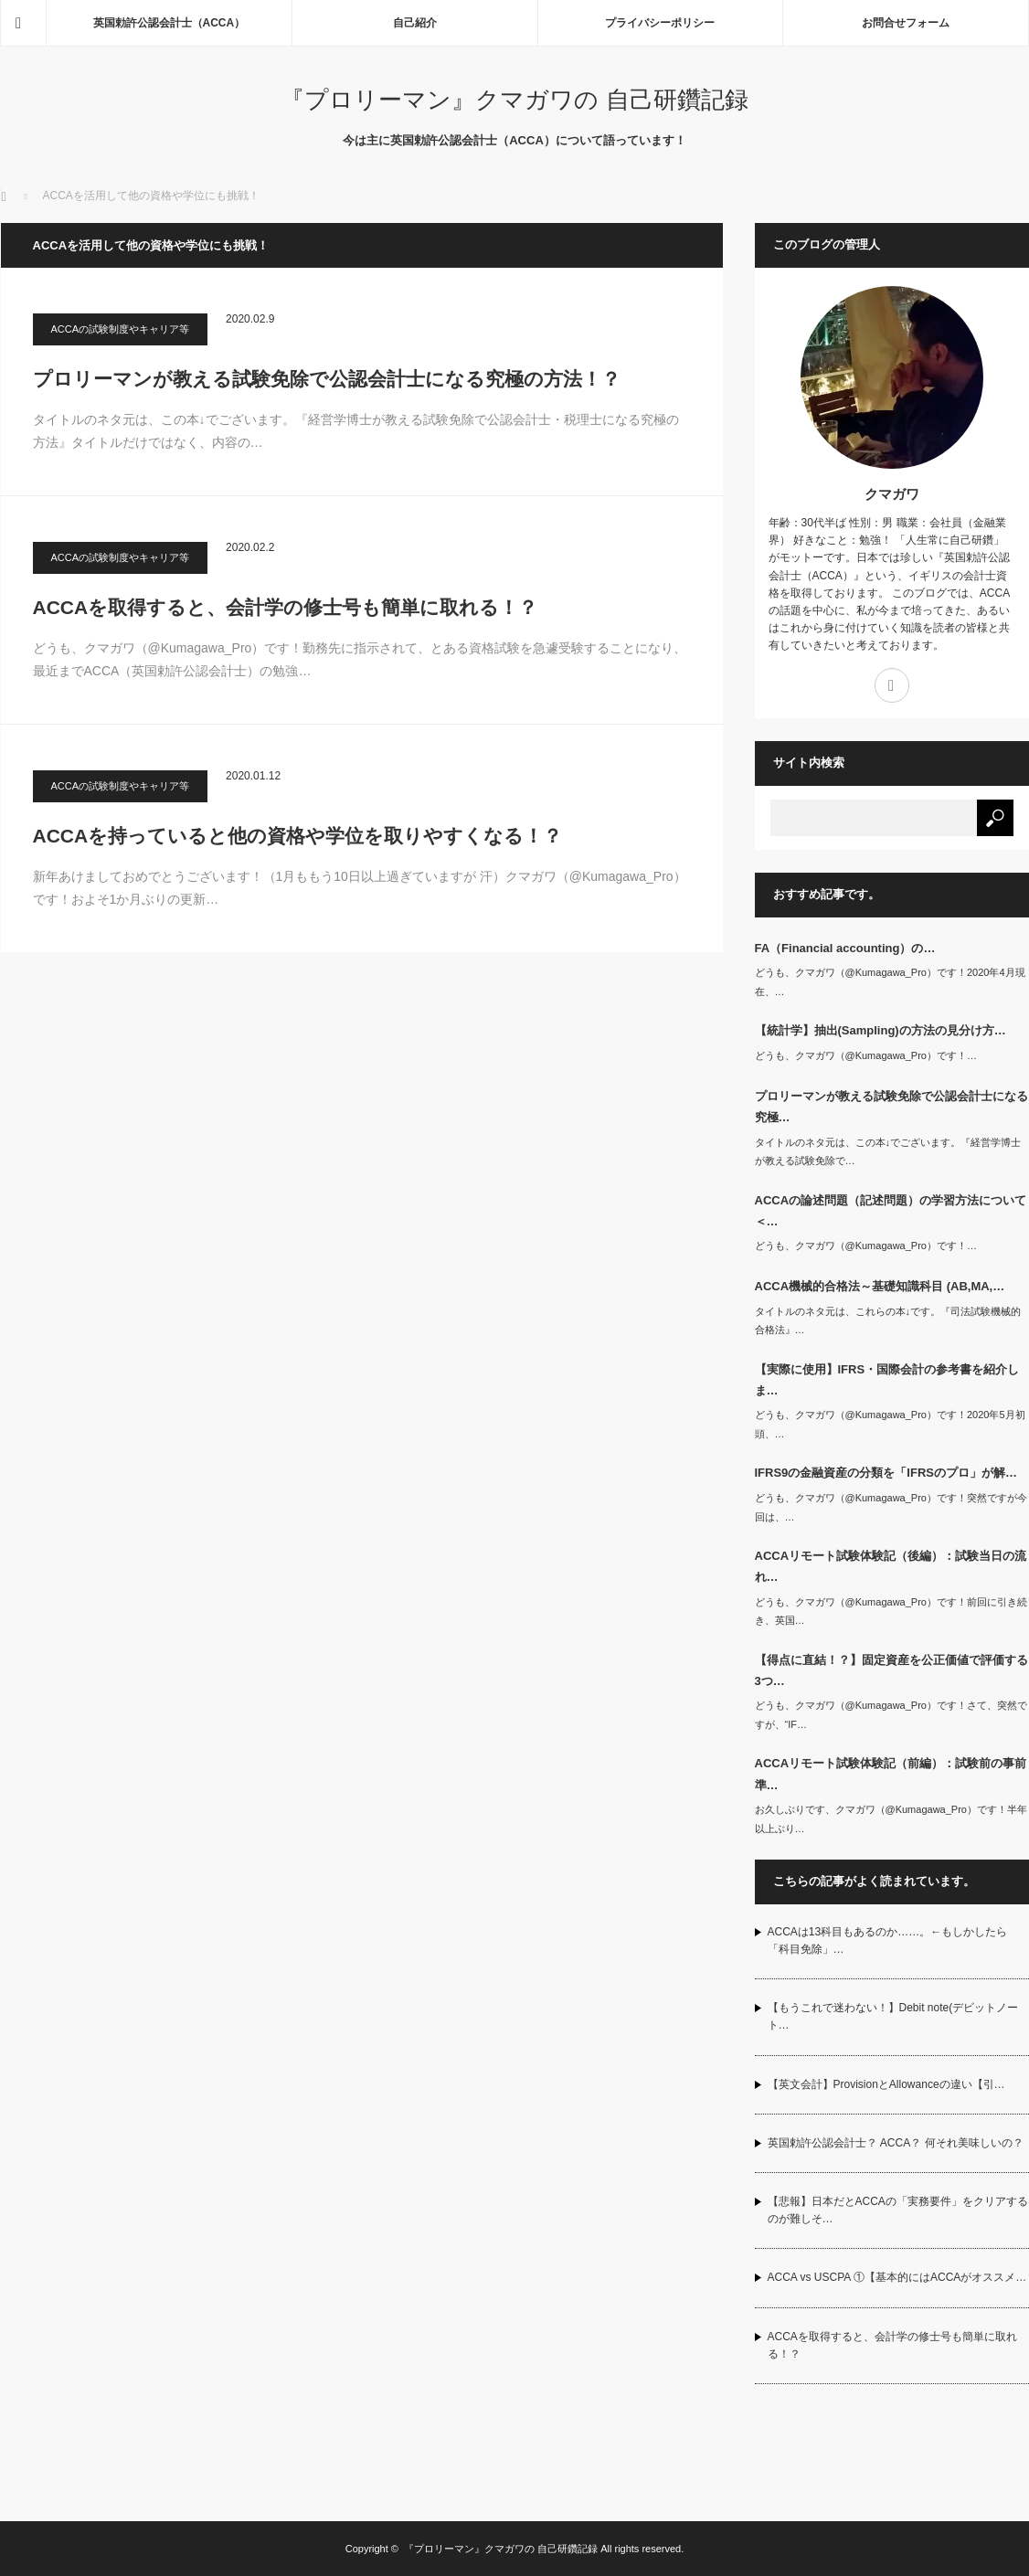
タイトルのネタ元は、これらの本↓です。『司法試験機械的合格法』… (888, 1321)
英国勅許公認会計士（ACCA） (169, 22)
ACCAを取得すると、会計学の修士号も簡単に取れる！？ (285, 607)
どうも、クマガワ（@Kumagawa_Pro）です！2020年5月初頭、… (890, 1424)
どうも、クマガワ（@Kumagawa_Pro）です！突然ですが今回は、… (891, 1507)
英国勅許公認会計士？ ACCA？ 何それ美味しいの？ (896, 2142)
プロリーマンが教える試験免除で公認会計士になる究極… (891, 1106)
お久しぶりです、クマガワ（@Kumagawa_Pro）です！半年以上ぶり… (891, 1819)
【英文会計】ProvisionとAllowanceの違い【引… (886, 2084)
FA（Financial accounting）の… (845, 948)
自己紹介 (415, 22)
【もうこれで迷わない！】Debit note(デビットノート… (893, 2016)
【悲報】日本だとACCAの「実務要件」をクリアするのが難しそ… (898, 2210)
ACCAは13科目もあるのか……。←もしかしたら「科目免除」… (888, 1940)
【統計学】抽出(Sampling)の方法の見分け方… (880, 1030)
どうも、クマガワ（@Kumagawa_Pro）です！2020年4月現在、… (890, 982)
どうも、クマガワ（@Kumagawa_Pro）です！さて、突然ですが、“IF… (891, 1715)
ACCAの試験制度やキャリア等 (120, 328)
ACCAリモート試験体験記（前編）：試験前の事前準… (891, 1773)
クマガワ (892, 494)
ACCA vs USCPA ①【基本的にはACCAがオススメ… (897, 2277)
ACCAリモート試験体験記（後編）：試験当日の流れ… (891, 1566)
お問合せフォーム (905, 22)
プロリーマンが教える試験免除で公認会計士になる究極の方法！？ (327, 378)
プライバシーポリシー (660, 22)
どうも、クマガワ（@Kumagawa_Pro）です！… (866, 1055)
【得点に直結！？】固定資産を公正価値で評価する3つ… (891, 1670)
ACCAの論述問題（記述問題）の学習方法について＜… (891, 1210)
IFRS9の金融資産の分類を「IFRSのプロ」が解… (886, 1472)
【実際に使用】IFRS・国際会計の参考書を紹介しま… (887, 1379)
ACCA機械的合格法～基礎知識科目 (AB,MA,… (880, 1286)
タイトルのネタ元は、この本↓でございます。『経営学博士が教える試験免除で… (888, 1152)
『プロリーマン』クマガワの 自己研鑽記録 (514, 99)
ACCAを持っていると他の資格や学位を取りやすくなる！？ (298, 835)
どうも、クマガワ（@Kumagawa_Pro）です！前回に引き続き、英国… (891, 1611)
